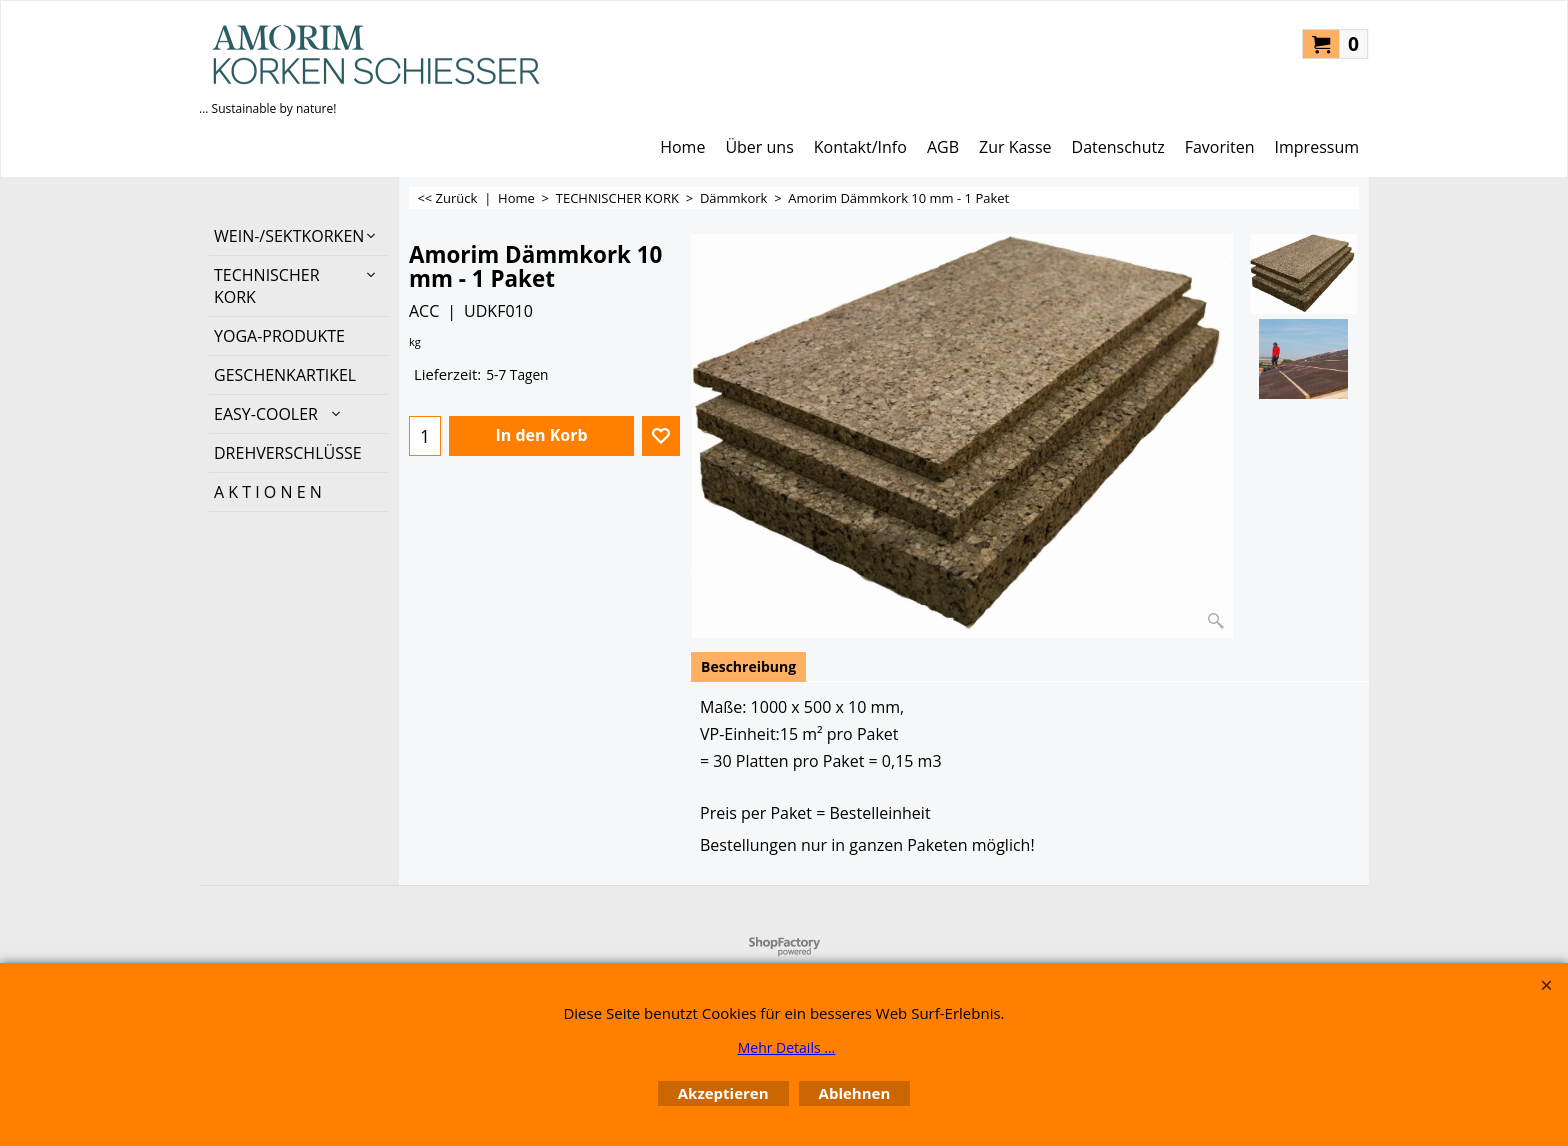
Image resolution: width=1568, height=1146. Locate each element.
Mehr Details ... (787, 1047)
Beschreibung (748, 666)
